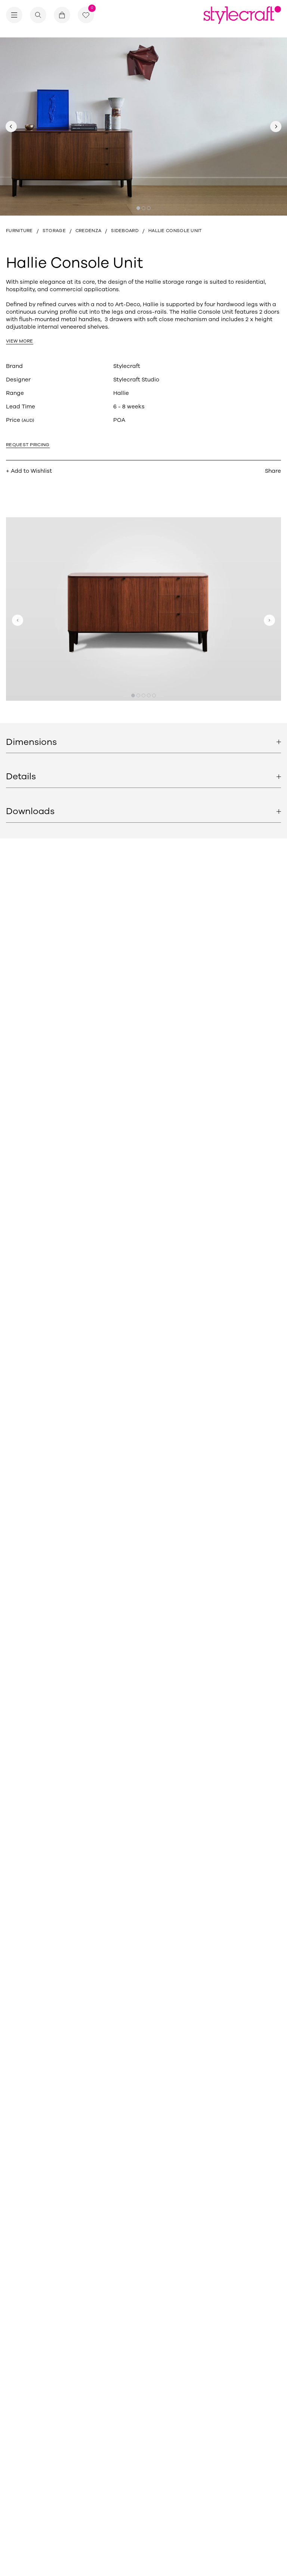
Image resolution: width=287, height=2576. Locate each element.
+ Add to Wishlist (29, 471)
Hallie (121, 393)
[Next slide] (275, 126)
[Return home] (242, 15)
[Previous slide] (11, 126)
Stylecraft (126, 366)
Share (273, 471)
